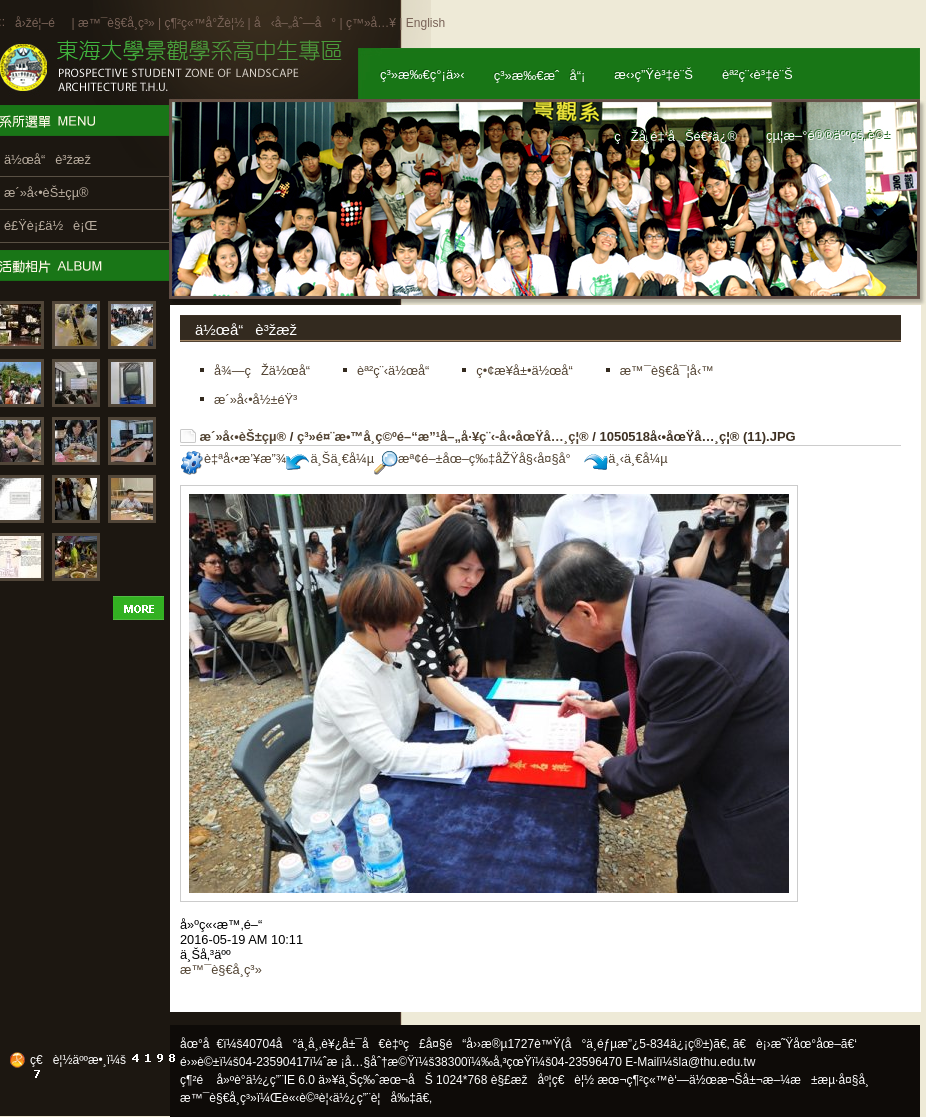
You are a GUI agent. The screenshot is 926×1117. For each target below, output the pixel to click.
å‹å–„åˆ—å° (295, 23)
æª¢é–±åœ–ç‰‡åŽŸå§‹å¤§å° (477, 458)
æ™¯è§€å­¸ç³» (118, 23)
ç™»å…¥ (371, 23)
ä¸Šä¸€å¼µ (330, 458)
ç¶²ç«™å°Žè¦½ (204, 23)
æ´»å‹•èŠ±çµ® (243, 436)
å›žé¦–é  (41, 23)
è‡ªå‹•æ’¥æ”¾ (233, 458)
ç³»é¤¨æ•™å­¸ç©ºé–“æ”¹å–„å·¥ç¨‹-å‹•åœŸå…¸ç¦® (443, 436)
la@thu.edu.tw (717, 1062)
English (425, 23)
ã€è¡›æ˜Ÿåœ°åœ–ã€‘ (795, 1044)
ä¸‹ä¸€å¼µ (625, 458)
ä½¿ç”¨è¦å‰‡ (374, 1098)
